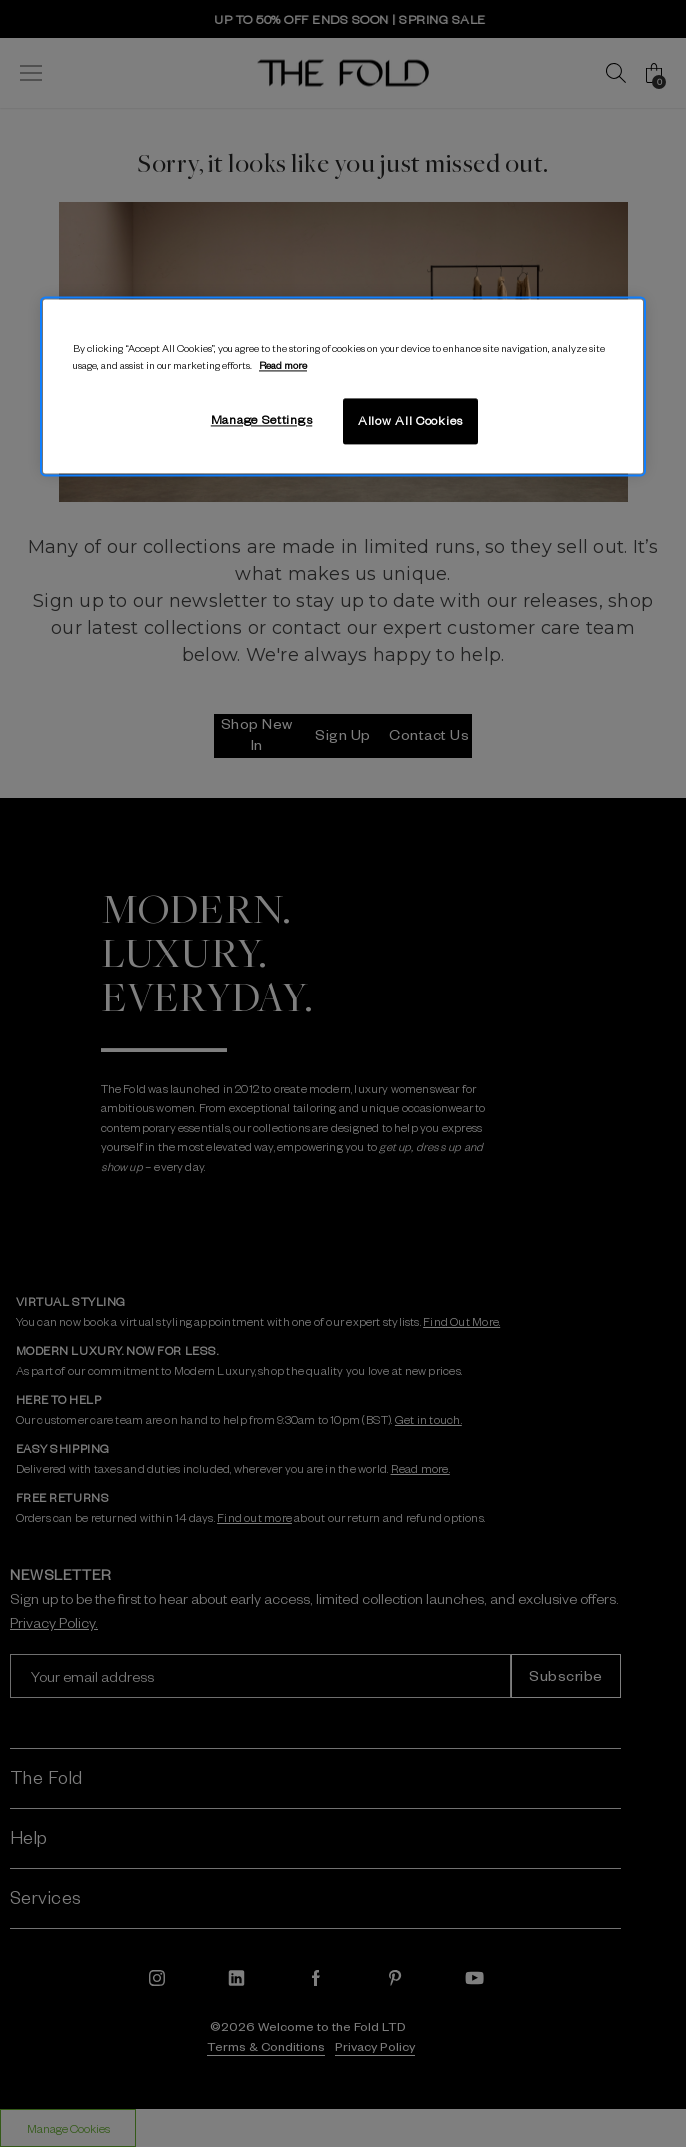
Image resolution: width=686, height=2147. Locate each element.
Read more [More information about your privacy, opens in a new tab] (283, 365)
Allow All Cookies (410, 421)
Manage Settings (262, 420)
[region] (343, 386)
